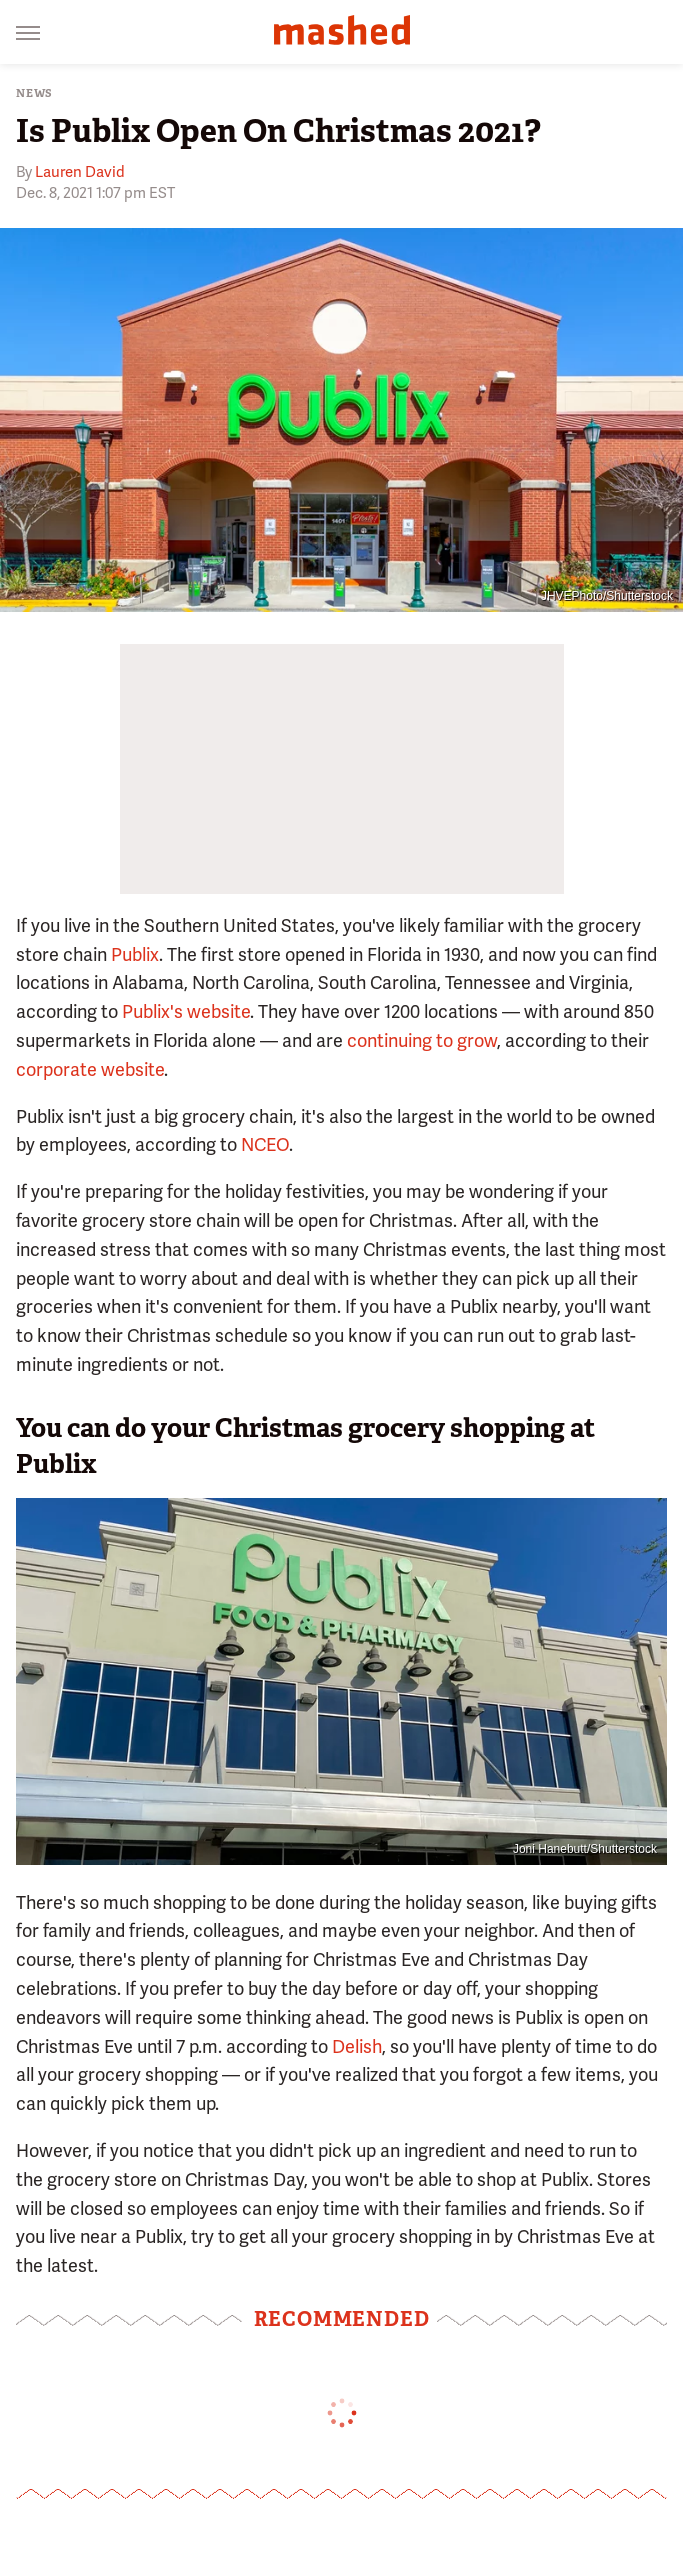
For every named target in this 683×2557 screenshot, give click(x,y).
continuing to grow (422, 1040)
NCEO (265, 1144)
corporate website (90, 1069)
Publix (135, 954)
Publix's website (186, 1011)
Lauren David (80, 172)
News (34, 93)
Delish (357, 2046)
